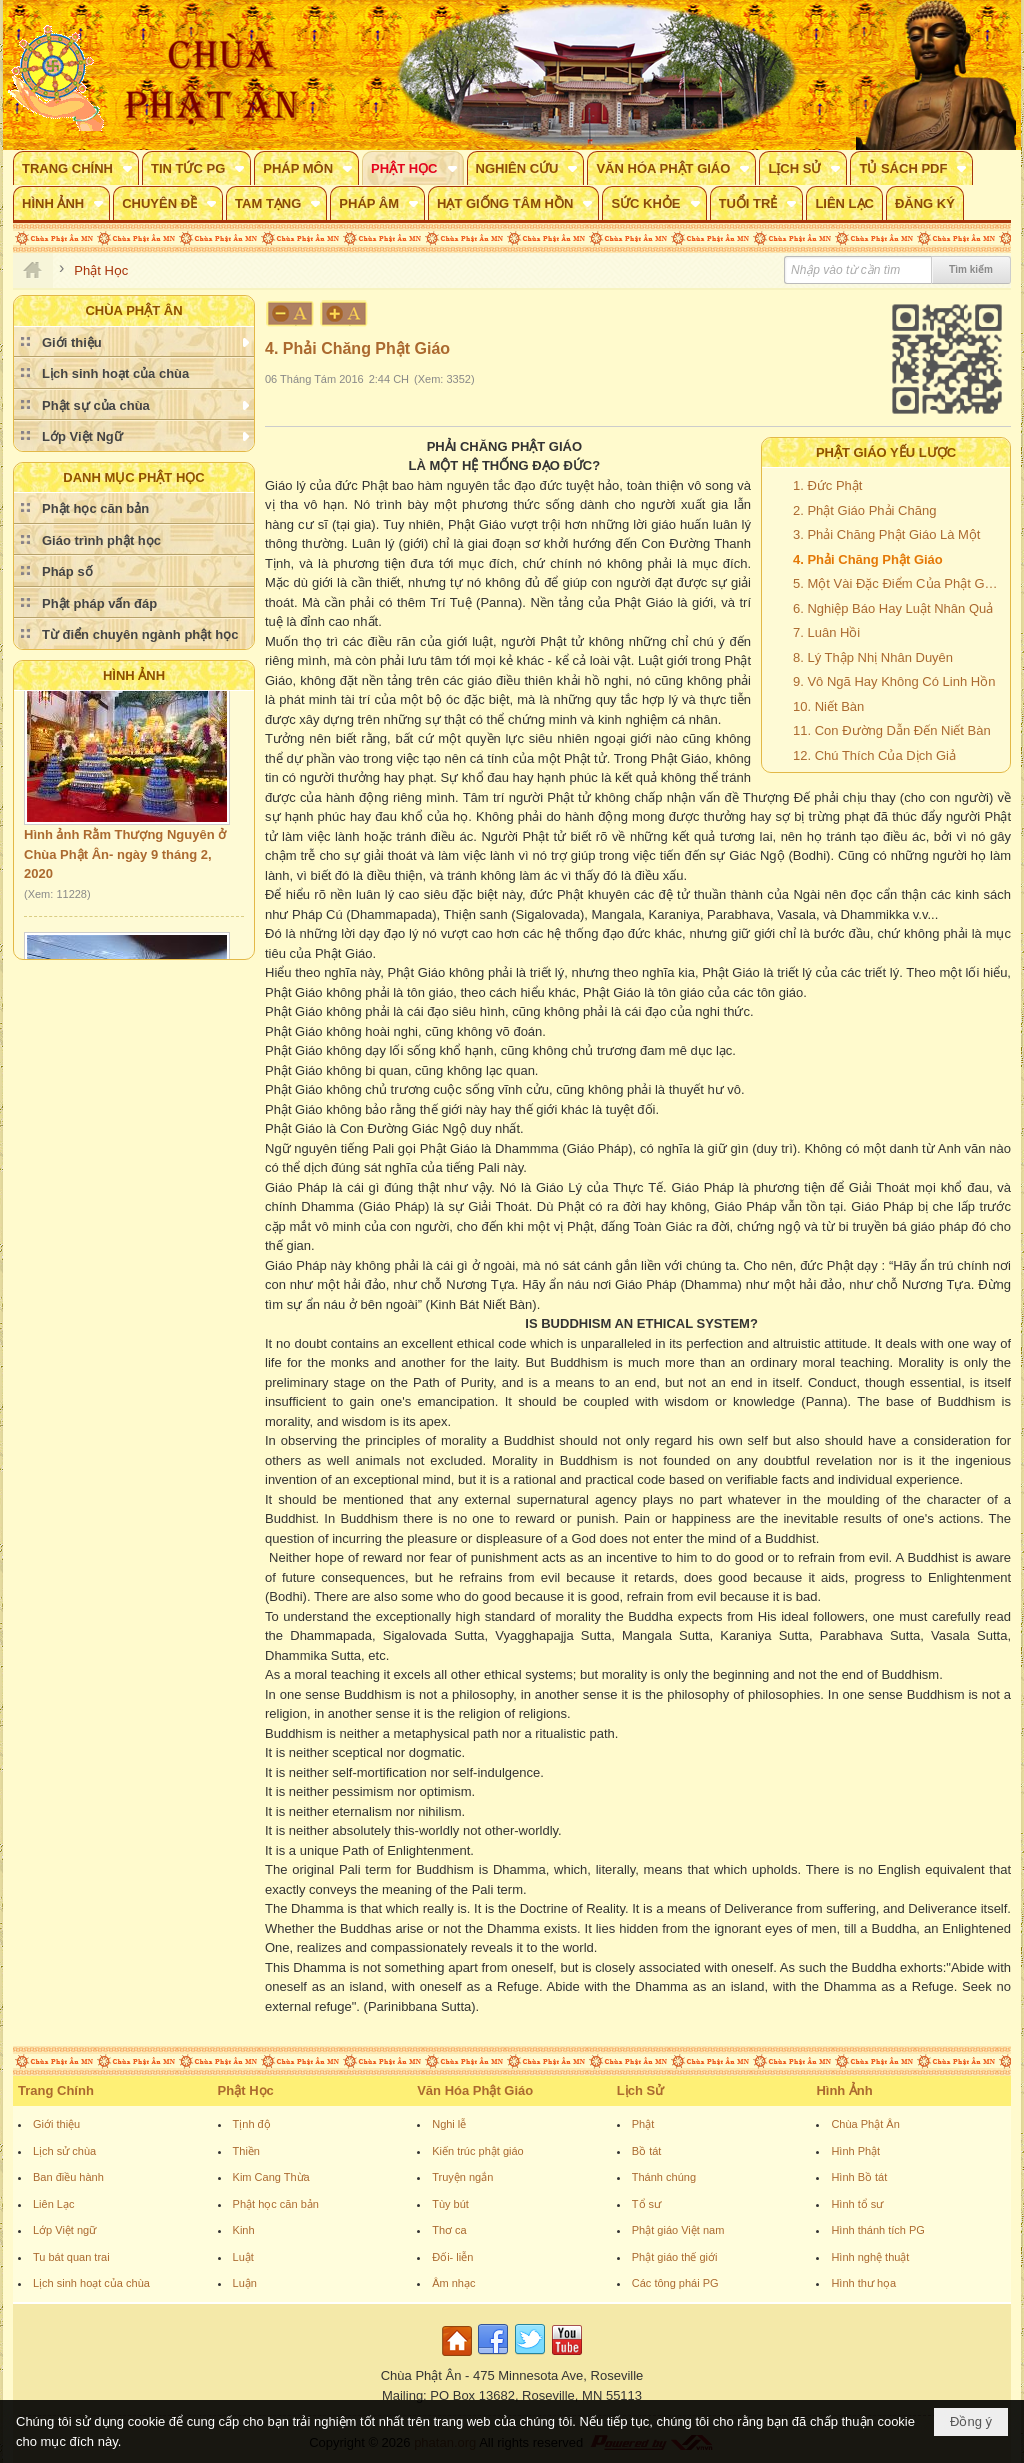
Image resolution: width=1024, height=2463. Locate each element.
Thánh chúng (664, 2177)
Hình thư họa (863, 2283)
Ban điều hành (68, 2177)
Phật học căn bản (276, 2204)
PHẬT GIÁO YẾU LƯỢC (886, 452)
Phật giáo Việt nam (678, 2230)
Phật (643, 2124)
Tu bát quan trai (71, 2257)
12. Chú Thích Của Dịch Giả (874, 755)
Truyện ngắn (462, 2177)
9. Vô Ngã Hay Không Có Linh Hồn (894, 681)
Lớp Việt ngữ (64, 2230)
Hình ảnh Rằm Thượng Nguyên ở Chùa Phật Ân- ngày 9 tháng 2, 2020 (125, 863)
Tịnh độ (252, 2124)
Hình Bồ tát (859, 2177)
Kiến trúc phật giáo (478, 2151)
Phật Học (246, 2090)
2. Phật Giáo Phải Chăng (864, 510)
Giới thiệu (56, 2124)
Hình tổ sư (857, 2204)
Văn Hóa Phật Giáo (475, 2090)
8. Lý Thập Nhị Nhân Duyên (873, 657)
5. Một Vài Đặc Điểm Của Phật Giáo (897, 583)
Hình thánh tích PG (878, 2230)
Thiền (246, 2151)
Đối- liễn (452, 2257)
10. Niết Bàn (828, 706)
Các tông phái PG (675, 2283)
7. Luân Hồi (826, 632)
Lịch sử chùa (64, 2151)
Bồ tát (647, 2151)
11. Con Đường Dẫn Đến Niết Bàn (892, 730)
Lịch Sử (640, 2090)
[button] (76, 168)
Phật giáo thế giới (675, 2257)
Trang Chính (56, 2090)
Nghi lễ (449, 2124)
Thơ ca (449, 2230)
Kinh (244, 2230)
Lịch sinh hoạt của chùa (91, 2283)
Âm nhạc (453, 2283)
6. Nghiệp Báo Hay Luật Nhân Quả (893, 608)
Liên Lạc (53, 2204)
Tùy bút (450, 2204)
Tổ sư (646, 2204)
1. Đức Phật (827, 485)
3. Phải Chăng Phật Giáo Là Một (886, 534)
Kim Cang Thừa (271, 2177)
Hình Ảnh (134, 675)
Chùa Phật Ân (865, 2124)
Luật (243, 2257)
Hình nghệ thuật (870, 2257)
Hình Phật (855, 2151)
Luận (245, 2283)
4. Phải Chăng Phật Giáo (868, 559)
